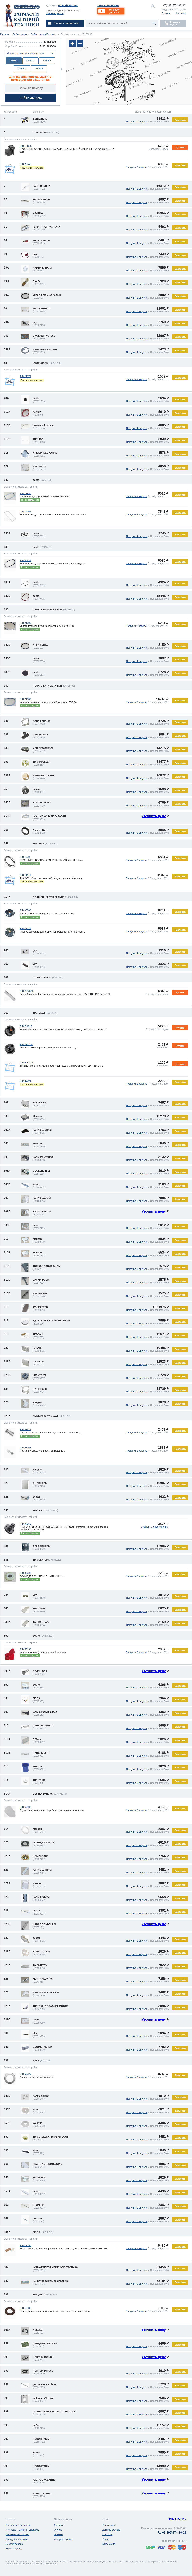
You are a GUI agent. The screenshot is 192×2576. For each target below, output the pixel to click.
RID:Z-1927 (26, 1026)
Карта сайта (109, 2544)
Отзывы (166, 13)
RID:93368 (25, 1447)
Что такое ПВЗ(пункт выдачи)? (22, 2529)
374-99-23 (174, 5)
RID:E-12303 (26, 1062)
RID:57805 (25, 1807)
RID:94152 (25, 1523)
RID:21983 (25, 623)
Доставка (59, 2525)
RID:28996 (25, 1080)
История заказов (63, 2539)
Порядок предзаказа (17, 2539)
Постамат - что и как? (17, 2534)
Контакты (181, 13)
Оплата (58, 2529)
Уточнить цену (154, 816)
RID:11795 (25, 2245)
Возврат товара (14, 2544)
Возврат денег (13, 2548)
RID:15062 (25, 511)
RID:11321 (25, 928)
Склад (105, 2539)
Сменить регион (55, 13)
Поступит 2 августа (136, 121)
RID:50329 (25, 2074)
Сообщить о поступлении (154, 1526)
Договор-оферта (111, 2529)
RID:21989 (25, 699)
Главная (4, 34)
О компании (108, 2525)
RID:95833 (25, 560)
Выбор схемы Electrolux (44, 34)
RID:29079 (25, 376)
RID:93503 (25, 910)
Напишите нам (177, 2519)
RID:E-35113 (26, 1044)
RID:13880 (25, 2308)
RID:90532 (25, 1573)
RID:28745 (25, 164)
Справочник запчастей (18, 2525)
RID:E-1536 (26, 146)
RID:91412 (25, 1429)
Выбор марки (20, 34)
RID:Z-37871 (26, 991)
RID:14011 (25, 875)
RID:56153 (25, 1649)
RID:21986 (25, 493)
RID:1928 (25, 857)
